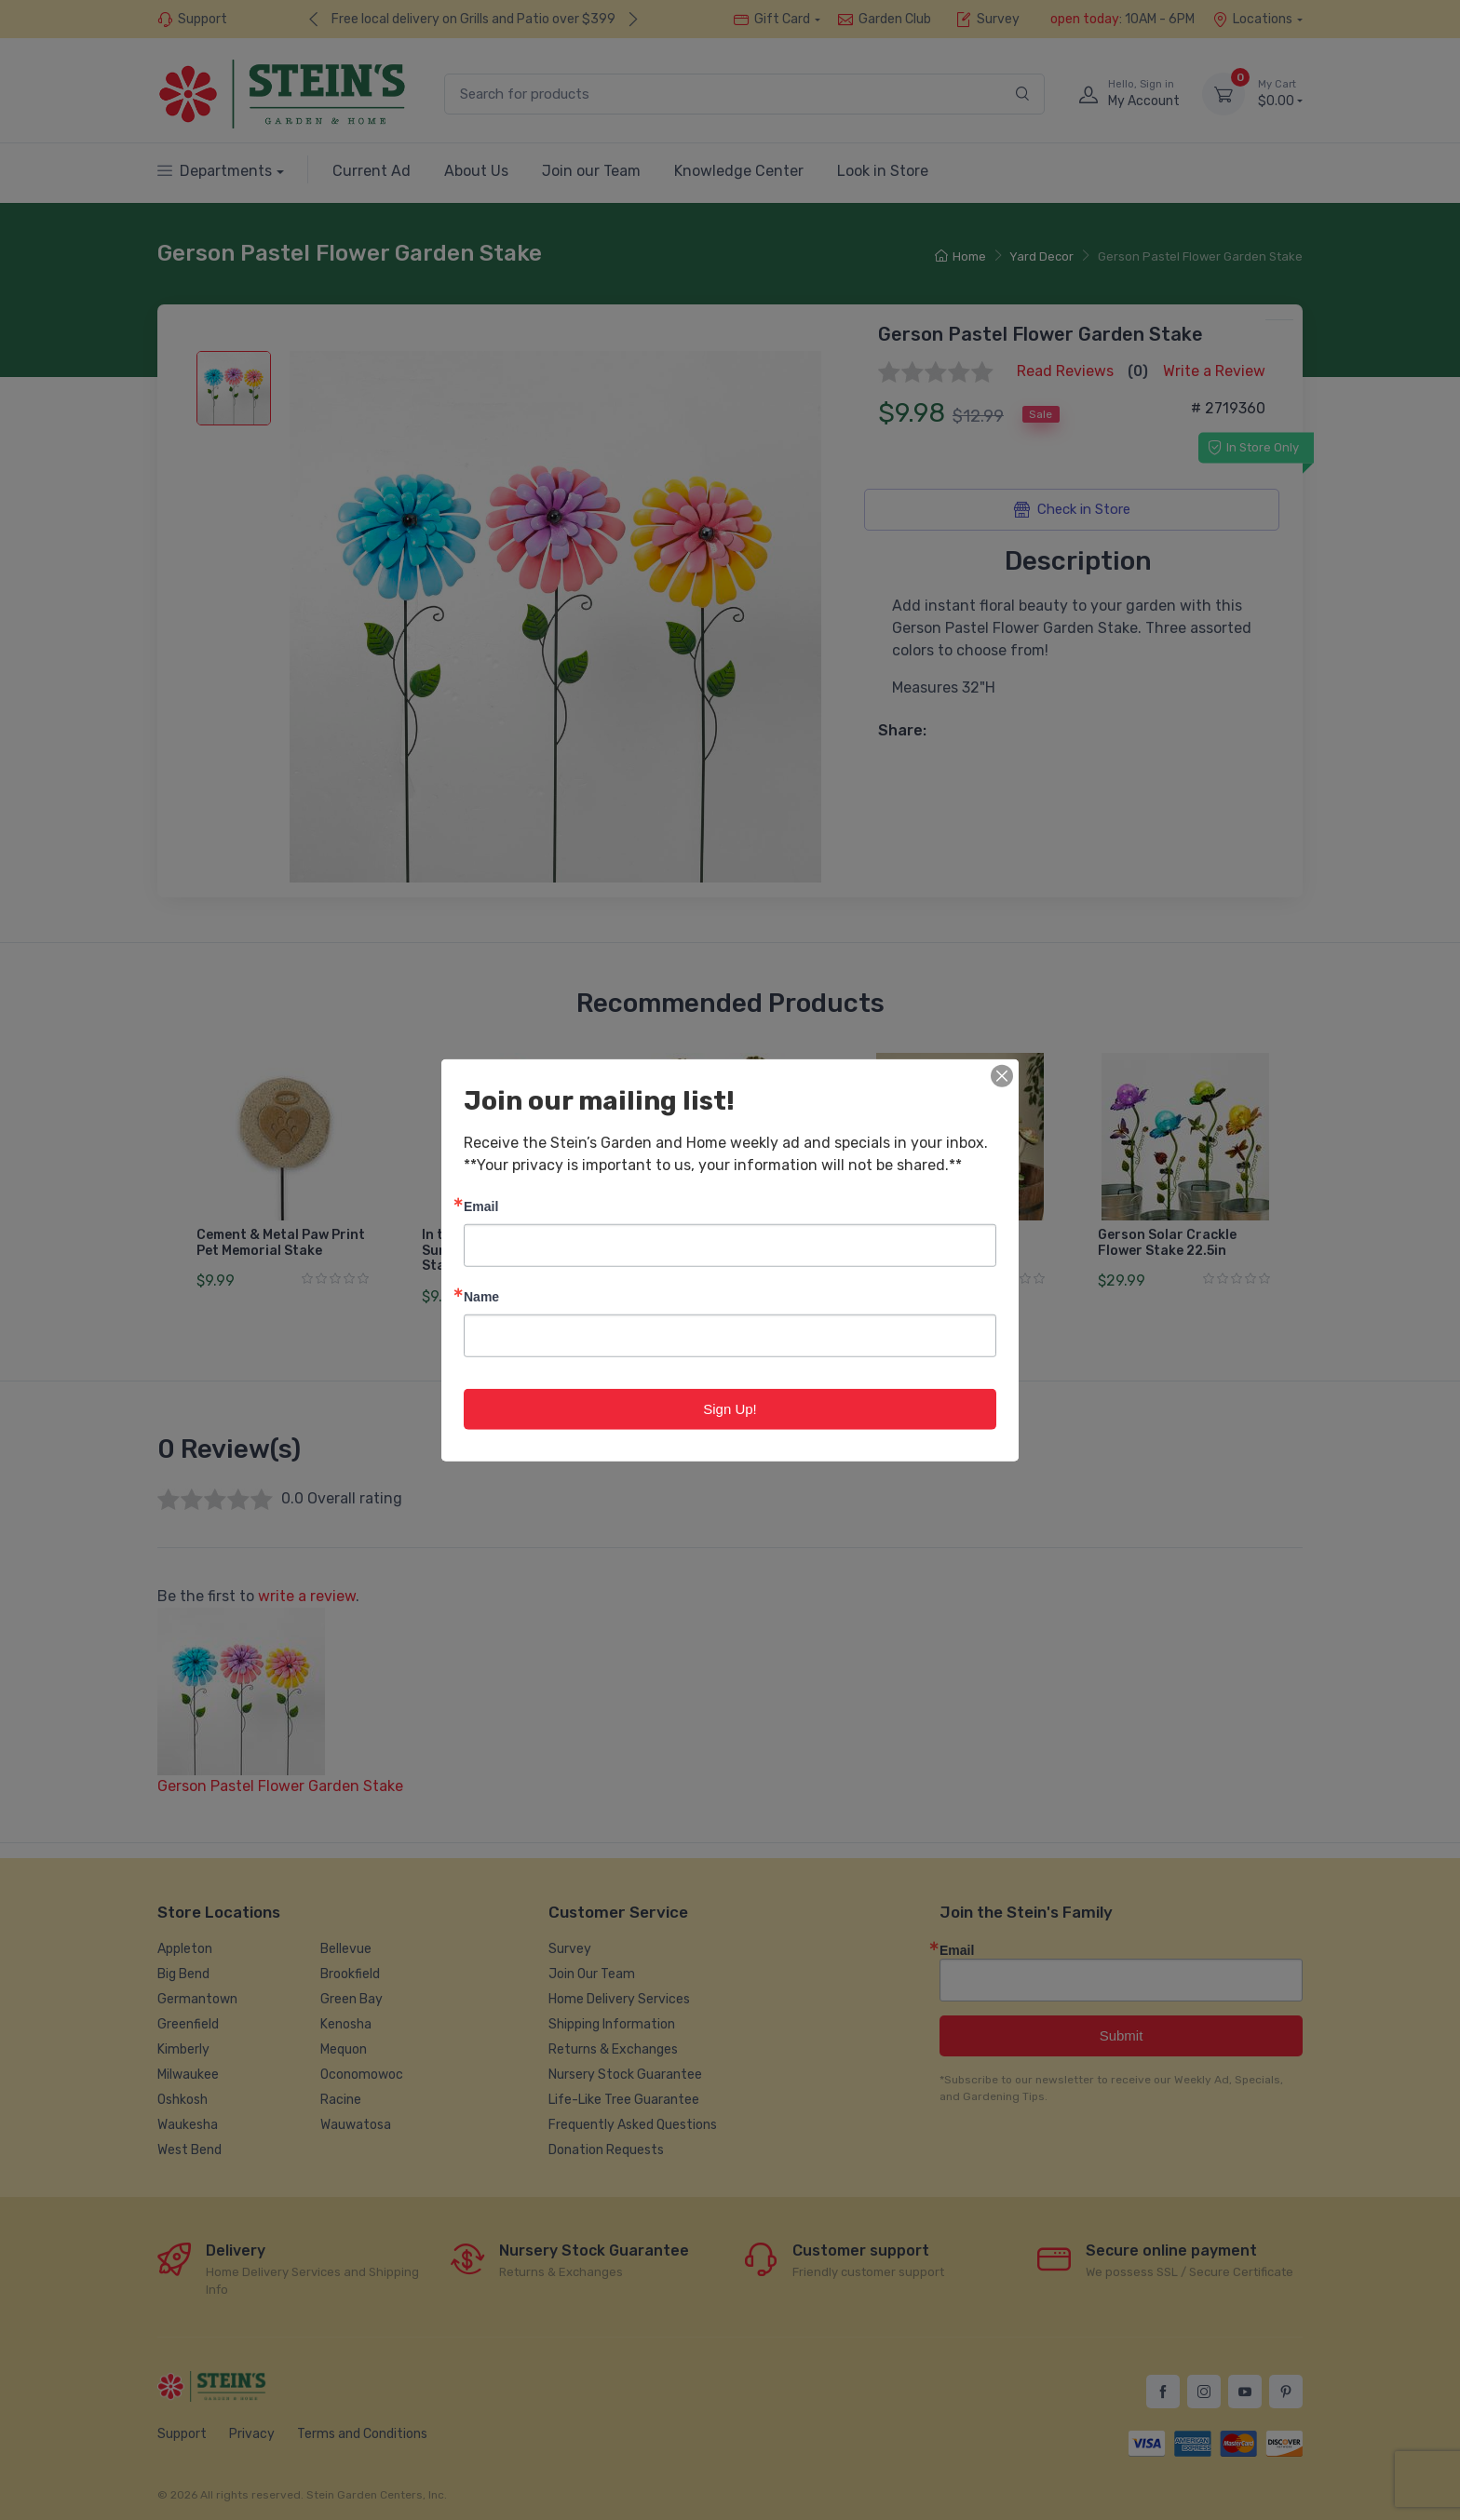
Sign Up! (730, 1408)
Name (481, 1295)
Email (481, 1205)
